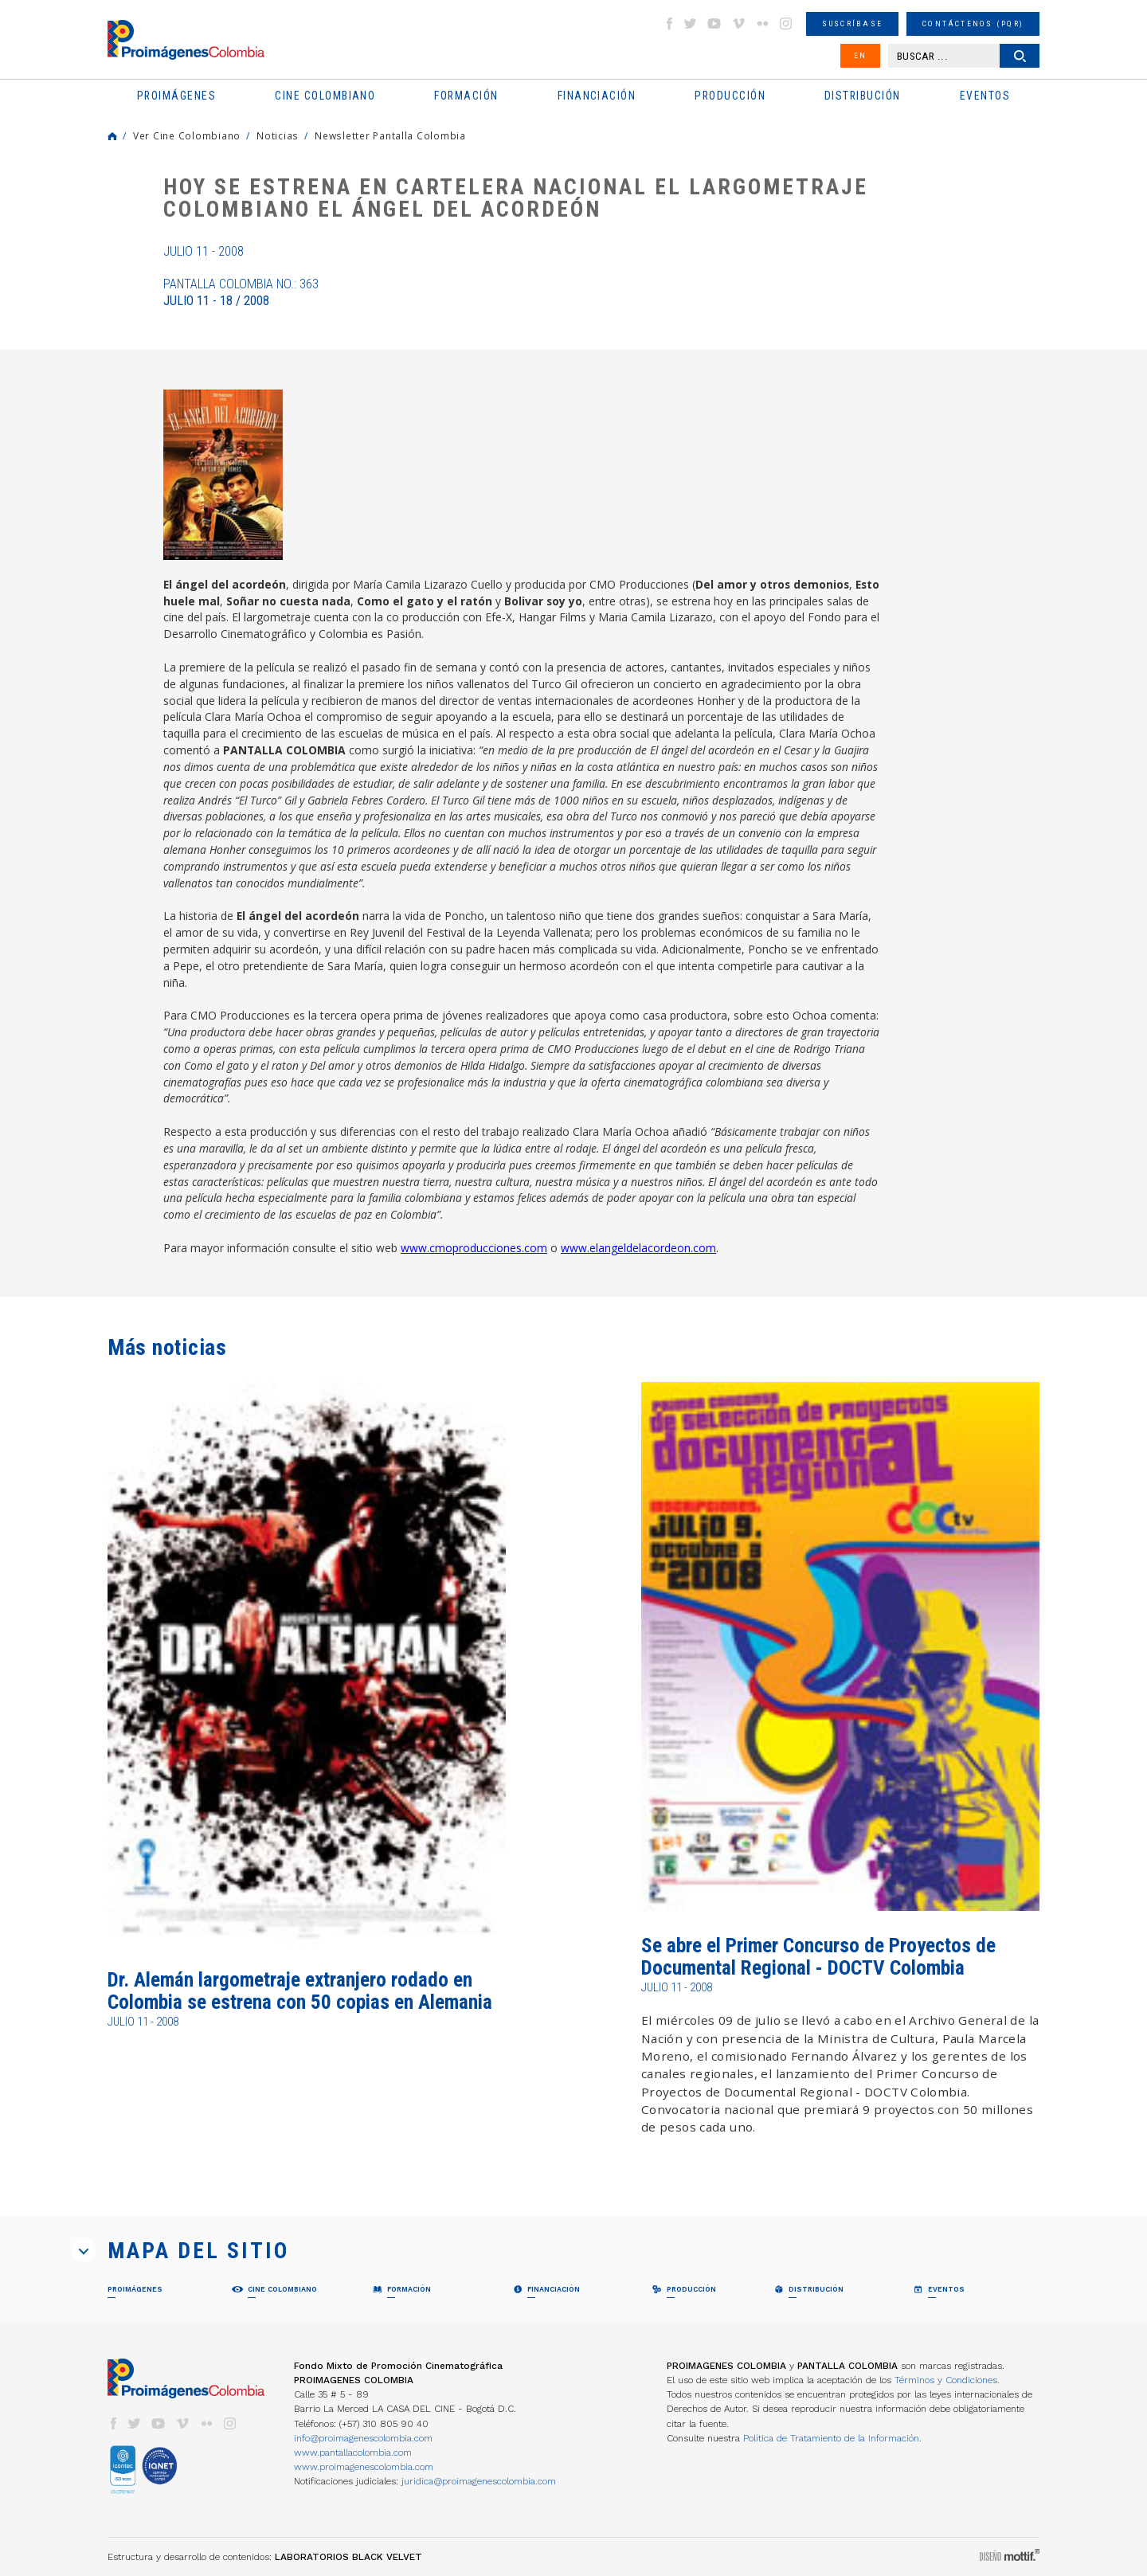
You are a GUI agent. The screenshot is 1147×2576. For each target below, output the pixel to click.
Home (112, 136)
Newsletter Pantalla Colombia (390, 135)
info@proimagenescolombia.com (363, 2438)
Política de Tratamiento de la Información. (832, 2438)
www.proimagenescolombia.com (363, 2466)
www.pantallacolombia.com (353, 2452)
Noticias (277, 135)
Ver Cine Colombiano (187, 135)
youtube (714, 23)
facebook (669, 23)
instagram (786, 23)
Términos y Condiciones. (947, 2380)
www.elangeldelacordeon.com (638, 1247)
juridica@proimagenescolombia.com (478, 2481)
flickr (762, 23)
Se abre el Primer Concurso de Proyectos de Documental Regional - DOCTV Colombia (818, 1956)
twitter (691, 23)
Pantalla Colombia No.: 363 (241, 292)
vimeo (738, 23)
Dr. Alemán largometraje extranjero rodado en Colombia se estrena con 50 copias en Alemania (300, 1991)
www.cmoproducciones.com (474, 1247)
